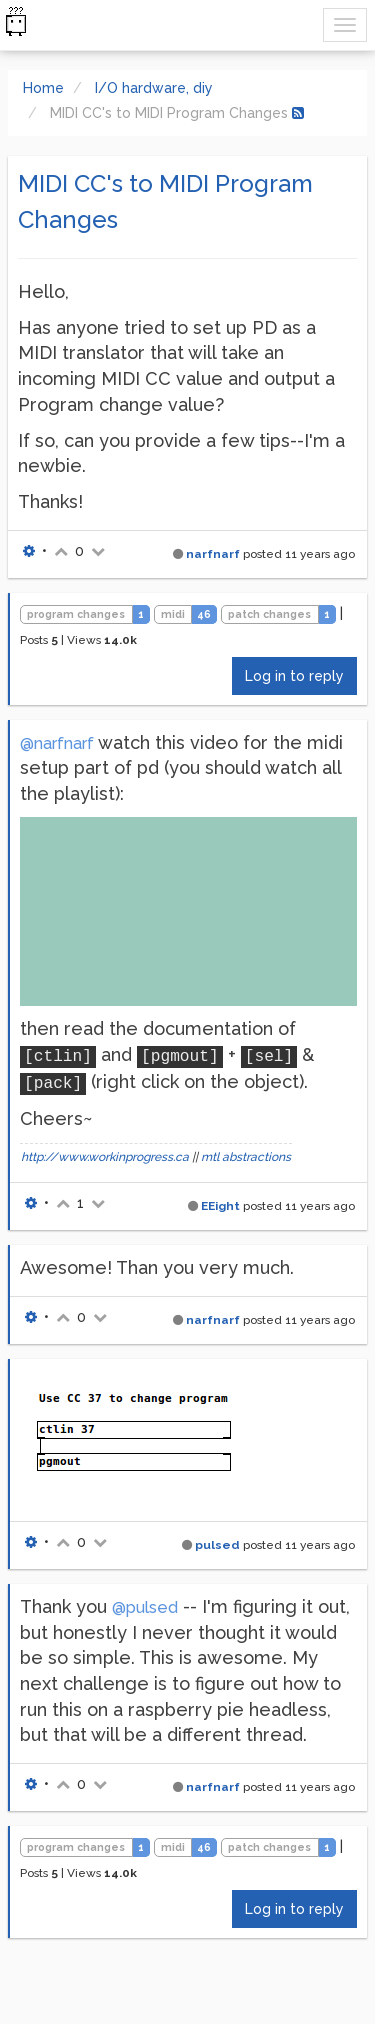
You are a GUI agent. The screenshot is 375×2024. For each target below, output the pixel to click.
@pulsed (145, 1607)
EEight (220, 1206)
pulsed (217, 1545)
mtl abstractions (246, 1157)
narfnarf (213, 554)
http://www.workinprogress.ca (105, 1157)
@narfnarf (57, 743)
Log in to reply (294, 676)
